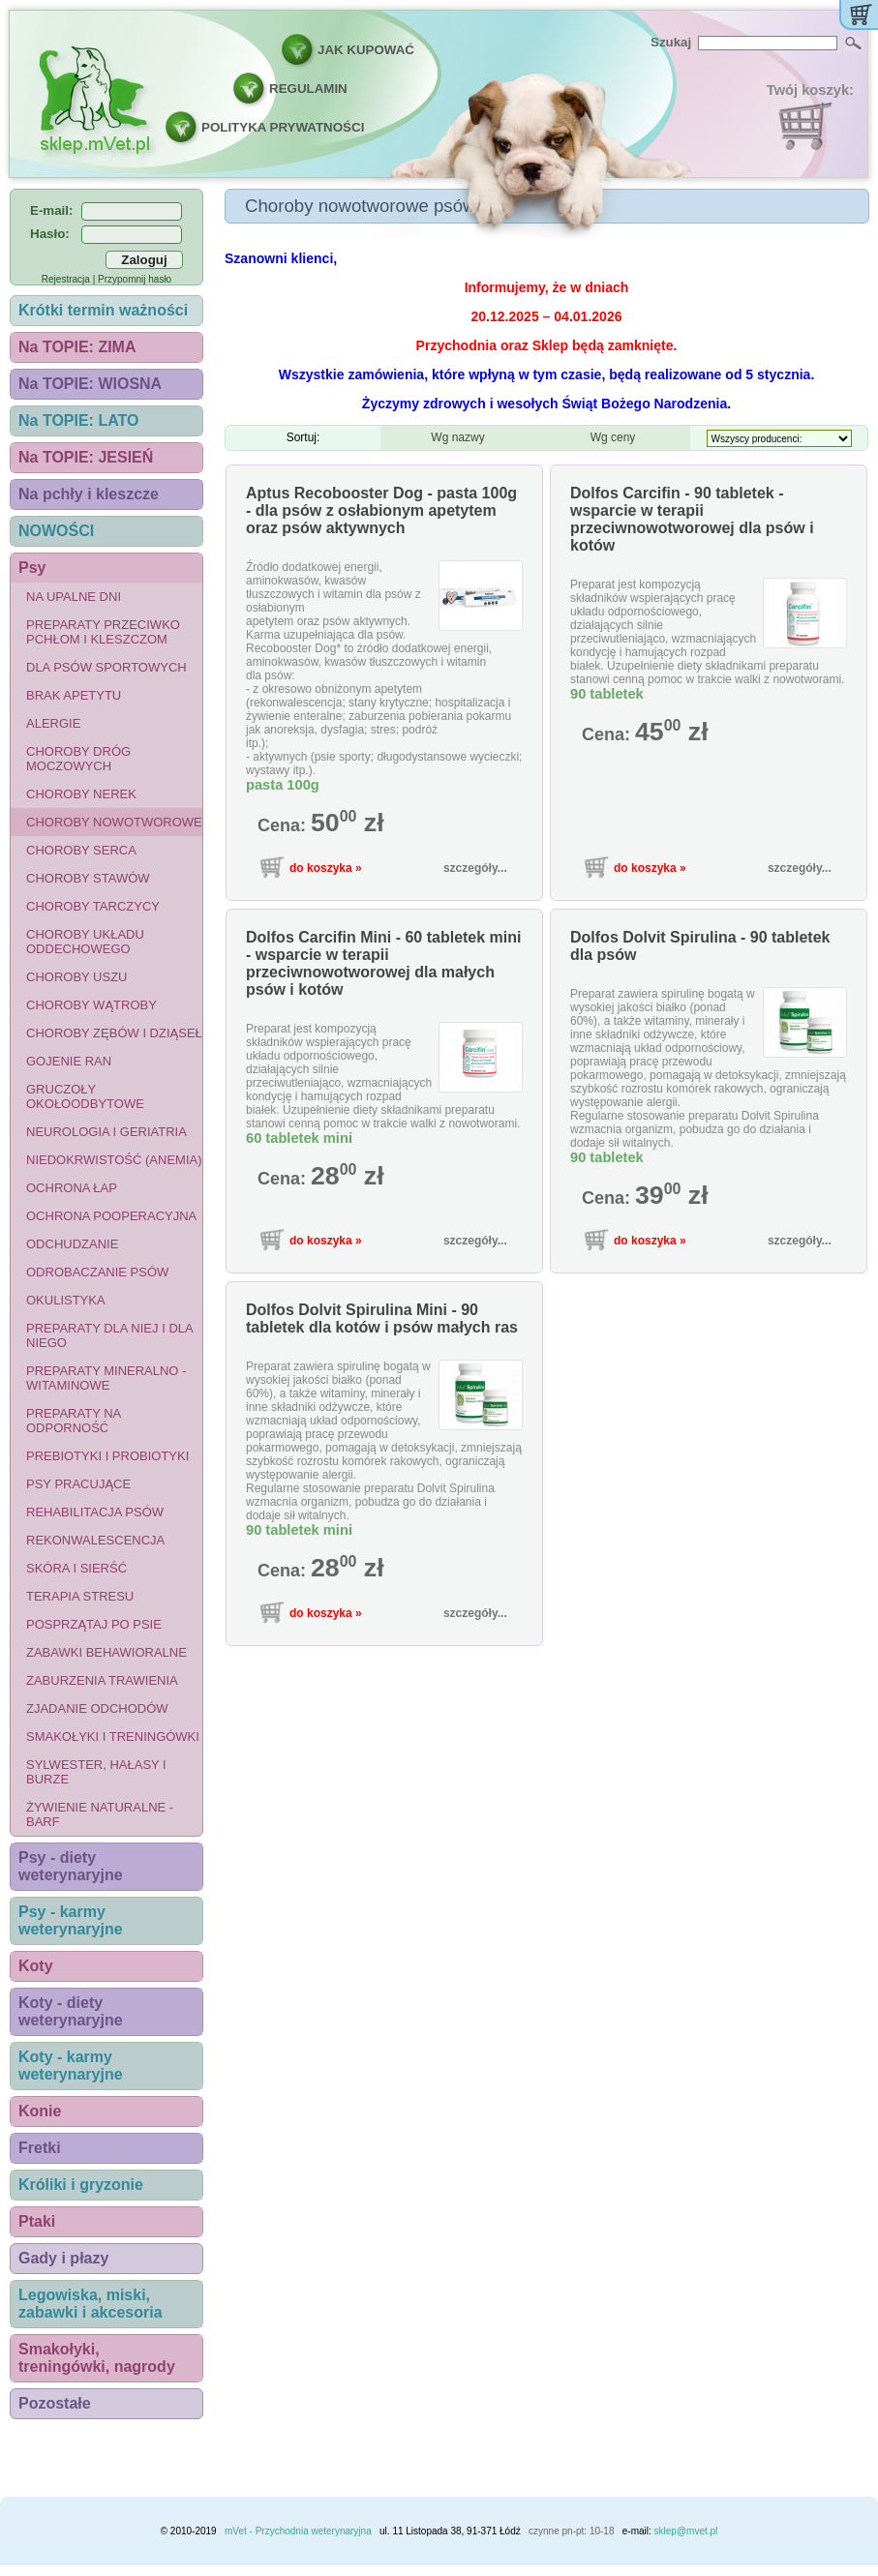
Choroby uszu (77, 977)
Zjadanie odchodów (97, 1708)
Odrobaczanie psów (97, 1272)
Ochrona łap (71, 1188)
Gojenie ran (68, 1061)
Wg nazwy (457, 437)
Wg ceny (613, 437)
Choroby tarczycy (93, 906)
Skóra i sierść (76, 1568)
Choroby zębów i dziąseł (114, 1033)
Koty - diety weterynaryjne (70, 2011)
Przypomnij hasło (134, 279)
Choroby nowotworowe (114, 822)
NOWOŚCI (56, 531)
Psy (31, 567)
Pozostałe (54, 2403)
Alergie (53, 723)
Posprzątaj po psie (94, 1624)
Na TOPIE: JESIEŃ (85, 457)
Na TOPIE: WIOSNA (90, 383)
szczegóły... (475, 868)
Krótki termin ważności (103, 310)
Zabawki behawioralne (106, 1652)
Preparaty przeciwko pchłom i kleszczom (103, 631)
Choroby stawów (88, 878)
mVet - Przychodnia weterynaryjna (298, 2531)
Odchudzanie (72, 1244)
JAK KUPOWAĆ (366, 50)
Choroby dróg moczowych (78, 758)
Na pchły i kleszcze (88, 494)
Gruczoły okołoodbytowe (85, 1096)
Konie (39, 2111)
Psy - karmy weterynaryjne (70, 1920)
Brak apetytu (73, 695)
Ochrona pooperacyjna (111, 1216)
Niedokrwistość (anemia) (114, 1160)
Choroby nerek (81, 794)
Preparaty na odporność (73, 1420)
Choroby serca (81, 850)
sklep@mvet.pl (686, 2531)
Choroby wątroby (91, 1005)
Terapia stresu (80, 1596)
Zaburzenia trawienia (102, 1680)
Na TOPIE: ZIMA (77, 347)
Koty (35, 1966)
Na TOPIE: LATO (78, 420)
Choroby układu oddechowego (85, 941)
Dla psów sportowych (106, 667)
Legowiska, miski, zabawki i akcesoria (90, 2304)
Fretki (39, 2148)
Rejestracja (66, 279)
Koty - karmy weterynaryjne (70, 2065)
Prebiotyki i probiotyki (107, 1456)
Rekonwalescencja (95, 1540)
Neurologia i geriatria (106, 1131)
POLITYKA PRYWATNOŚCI (282, 127)
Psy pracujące (78, 1484)
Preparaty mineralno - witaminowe (106, 1378)
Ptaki (36, 2221)
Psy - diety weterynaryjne (70, 1866)
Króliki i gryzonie (80, 2184)
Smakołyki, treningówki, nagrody (96, 2358)
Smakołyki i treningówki (112, 1736)
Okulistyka (66, 1300)
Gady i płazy (63, 2258)
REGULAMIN (308, 88)
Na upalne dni (73, 596)
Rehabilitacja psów (95, 1512)
